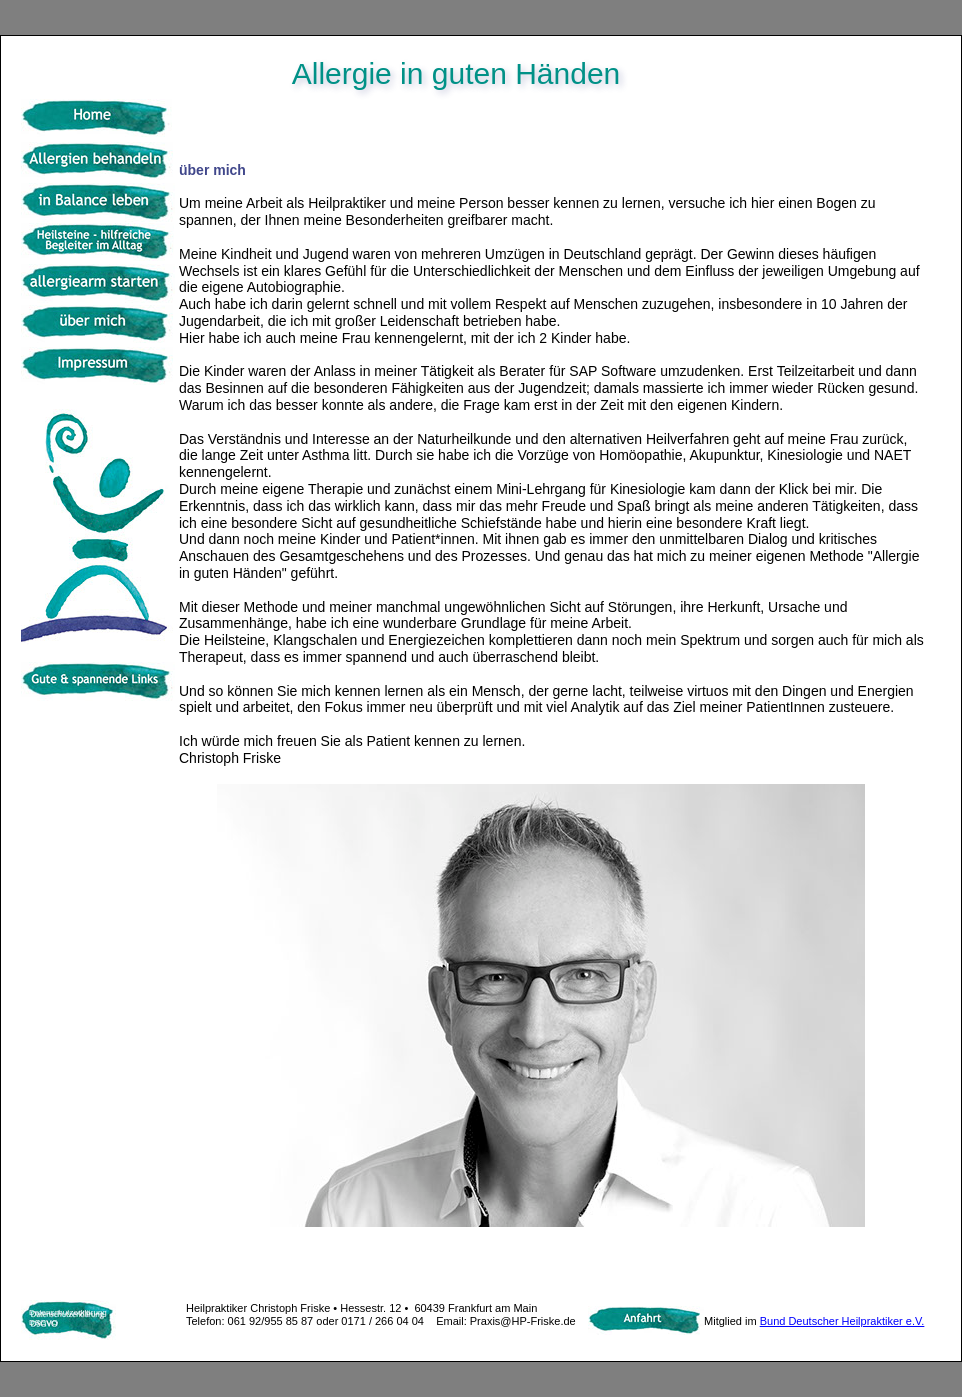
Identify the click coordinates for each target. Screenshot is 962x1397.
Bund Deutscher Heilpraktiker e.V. (842, 1321)
